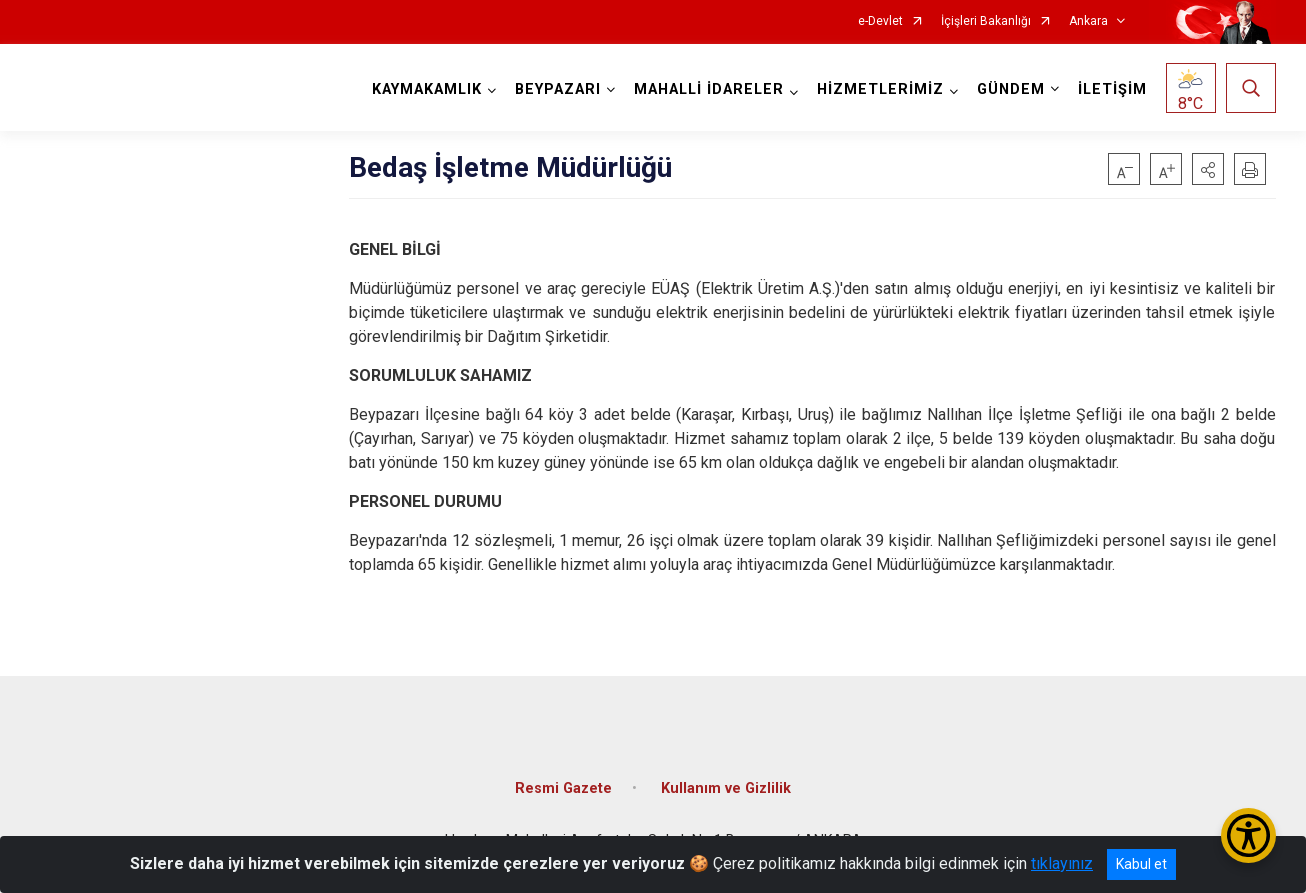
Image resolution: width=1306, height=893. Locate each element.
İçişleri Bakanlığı (986, 21)
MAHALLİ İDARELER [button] (709, 89)
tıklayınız (1062, 863)
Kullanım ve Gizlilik (726, 788)
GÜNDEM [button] (1011, 89)
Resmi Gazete (563, 788)
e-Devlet (880, 21)
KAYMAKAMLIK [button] (427, 89)
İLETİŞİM (1112, 89)
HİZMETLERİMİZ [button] (880, 89)
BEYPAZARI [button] (558, 89)
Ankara (1088, 21)
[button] (1208, 169)
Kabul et (1141, 864)
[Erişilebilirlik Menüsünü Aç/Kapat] (1248, 835)
